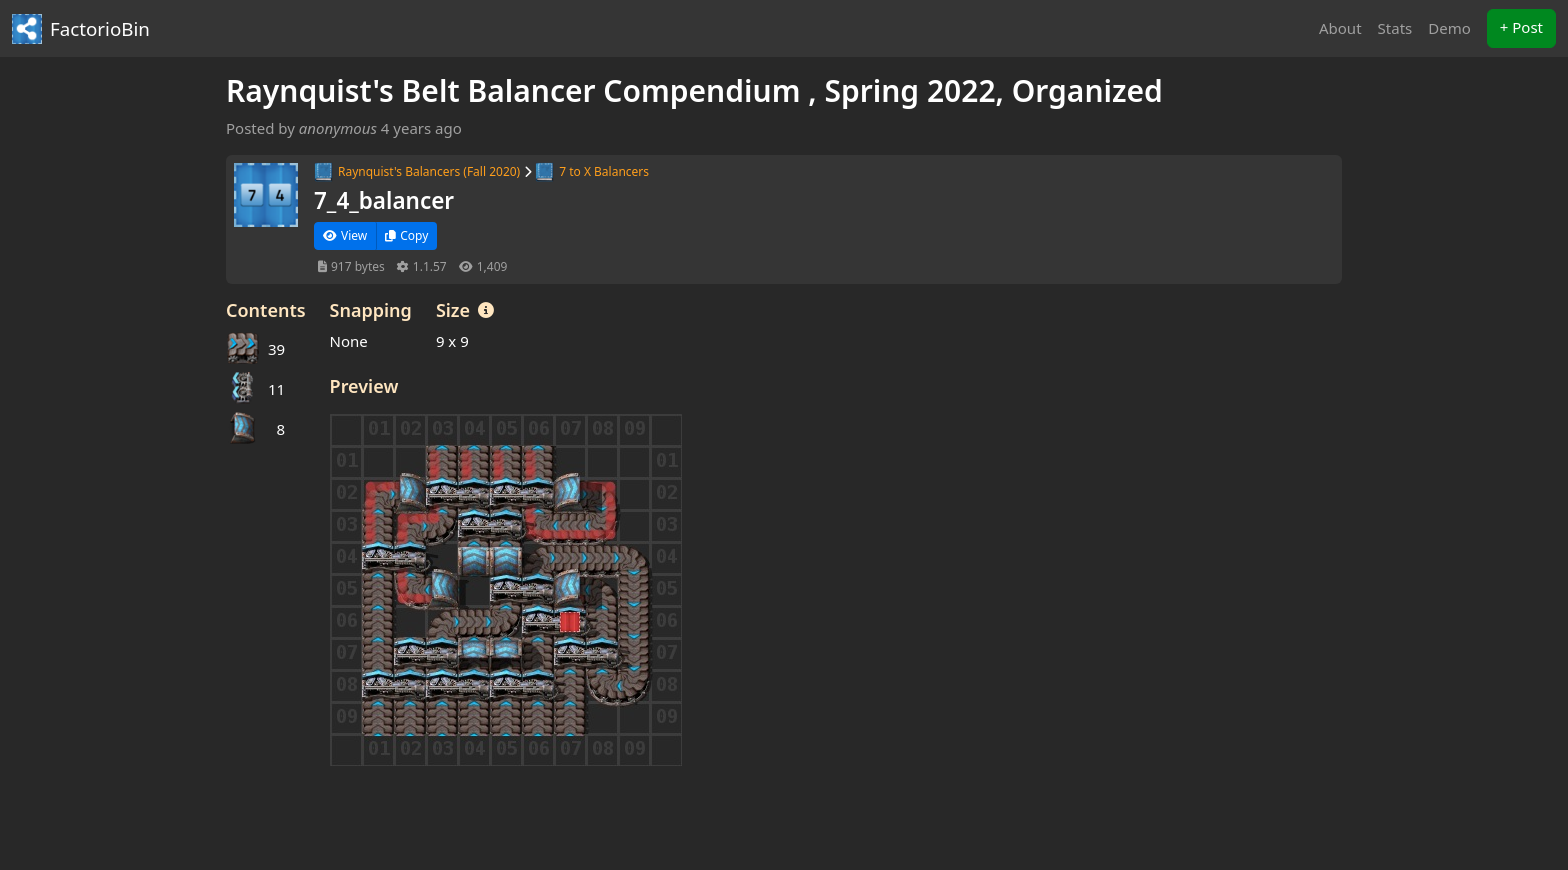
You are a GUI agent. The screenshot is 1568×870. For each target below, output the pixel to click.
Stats (1395, 28)
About (1340, 28)
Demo (1449, 28)
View (345, 235)
